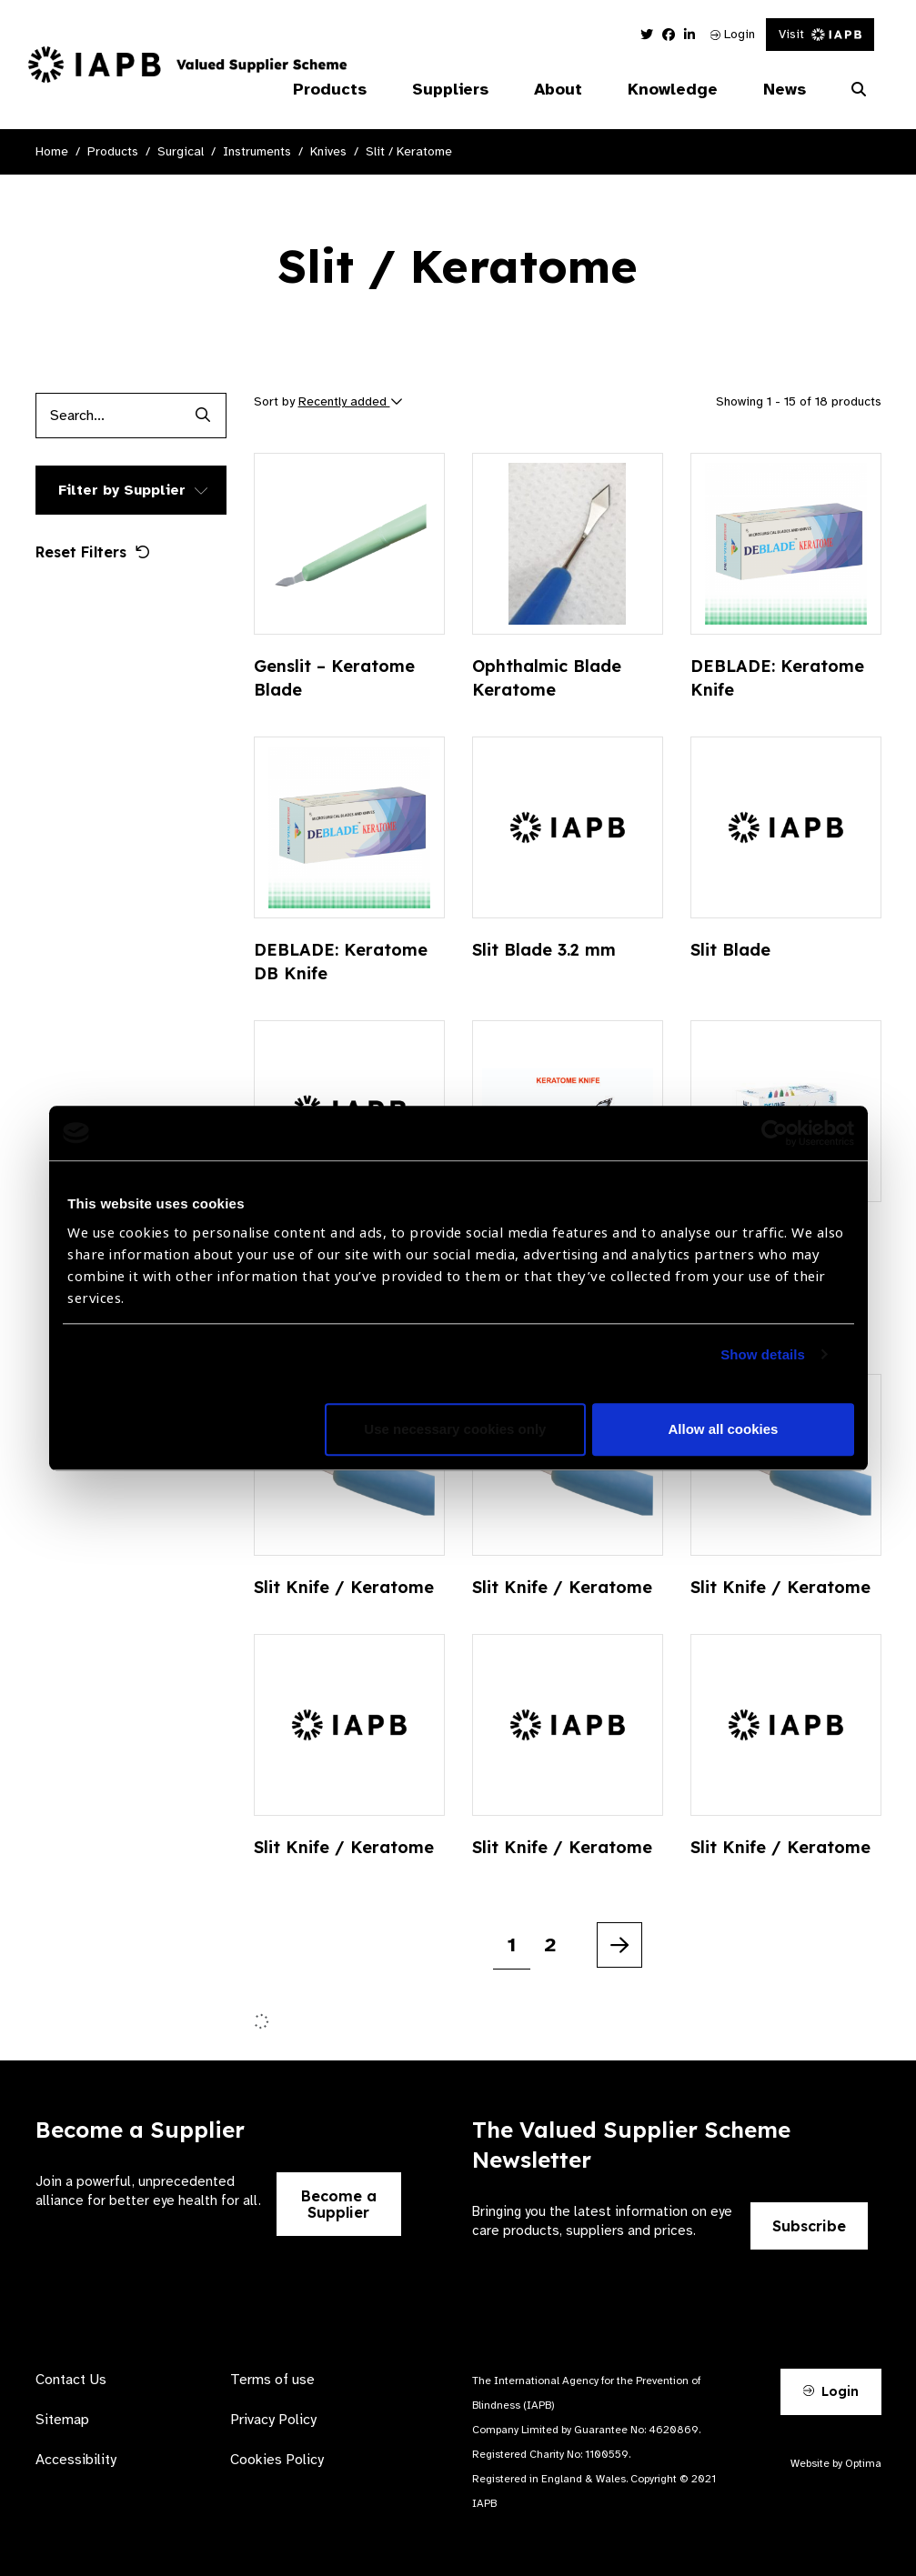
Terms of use (272, 2380)
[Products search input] (108, 415)
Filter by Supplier (122, 490)
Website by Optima (835, 2463)
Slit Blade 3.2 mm (544, 949)
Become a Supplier (339, 2204)
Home (51, 151)
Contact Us (70, 2380)
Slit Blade (730, 949)
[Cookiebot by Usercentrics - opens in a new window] (774, 1133)
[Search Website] (858, 90)
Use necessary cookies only (455, 1429)
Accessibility (75, 2460)
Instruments (257, 151)
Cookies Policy (277, 2460)
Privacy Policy (273, 2420)
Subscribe (809, 2226)
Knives (328, 151)
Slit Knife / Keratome (344, 1587)
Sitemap (62, 2420)
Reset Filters (92, 552)
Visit (820, 34)
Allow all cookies (724, 1429)
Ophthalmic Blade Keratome (546, 678)
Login (732, 34)
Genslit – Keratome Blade (334, 678)
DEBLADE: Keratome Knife (777, 678)
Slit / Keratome (409, 151)
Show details (762, 1354)
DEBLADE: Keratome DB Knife (341, 961)
